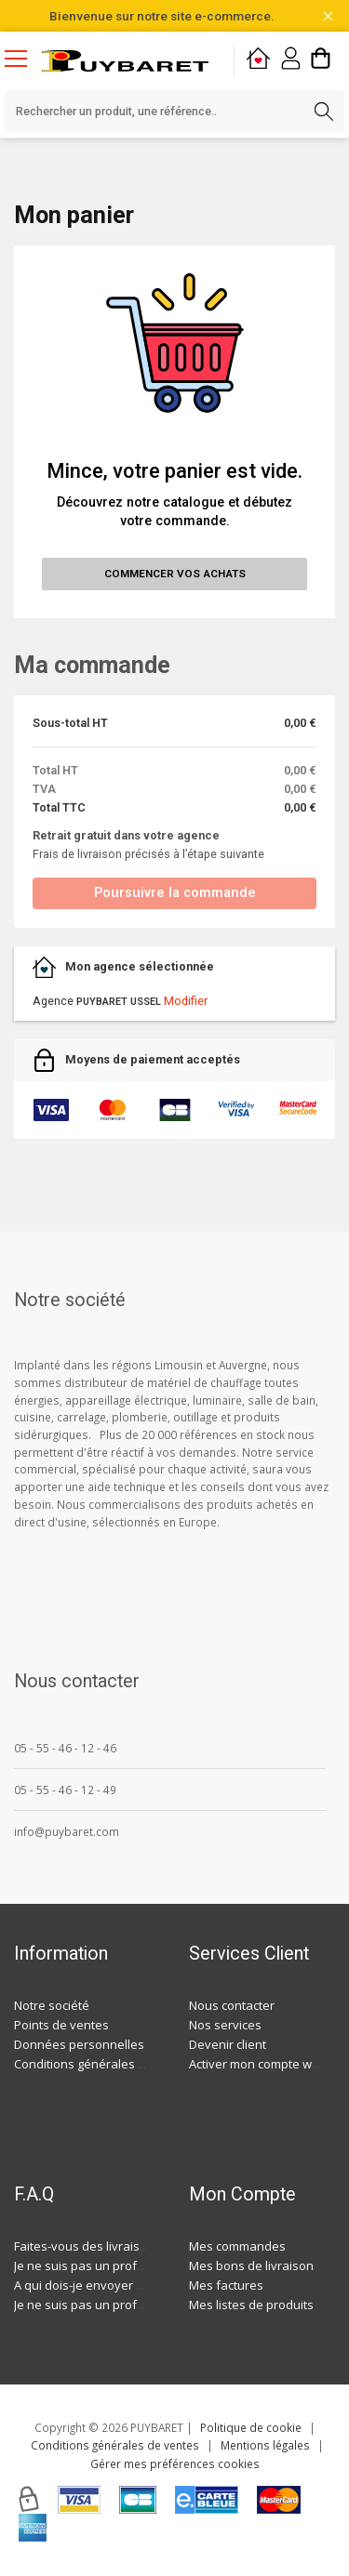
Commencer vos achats (175, 573)
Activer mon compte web (258, 2063)
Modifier (186, 1001)
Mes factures (226, 2285)
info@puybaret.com (66, 1831)
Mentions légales (265, 2444)
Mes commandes (237, 2246)
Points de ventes (61, 2024)
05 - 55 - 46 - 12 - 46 (65, 1747)
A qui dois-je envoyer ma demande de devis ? (142, 2285)
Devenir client (227, 2044)
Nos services (225, 2024)
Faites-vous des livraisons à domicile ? (121, 2246)
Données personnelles (79, 2044)
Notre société (51, 2005)
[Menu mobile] (23, 57)
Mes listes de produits (251, 2304)
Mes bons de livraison (251, 2265)
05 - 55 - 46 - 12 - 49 (65, 1789)
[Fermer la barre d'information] (328, 16)
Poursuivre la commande (175, 893)
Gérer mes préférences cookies (175, 2463)
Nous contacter (232, 2005)
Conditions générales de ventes (104, 2063)
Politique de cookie (251, 2427)
